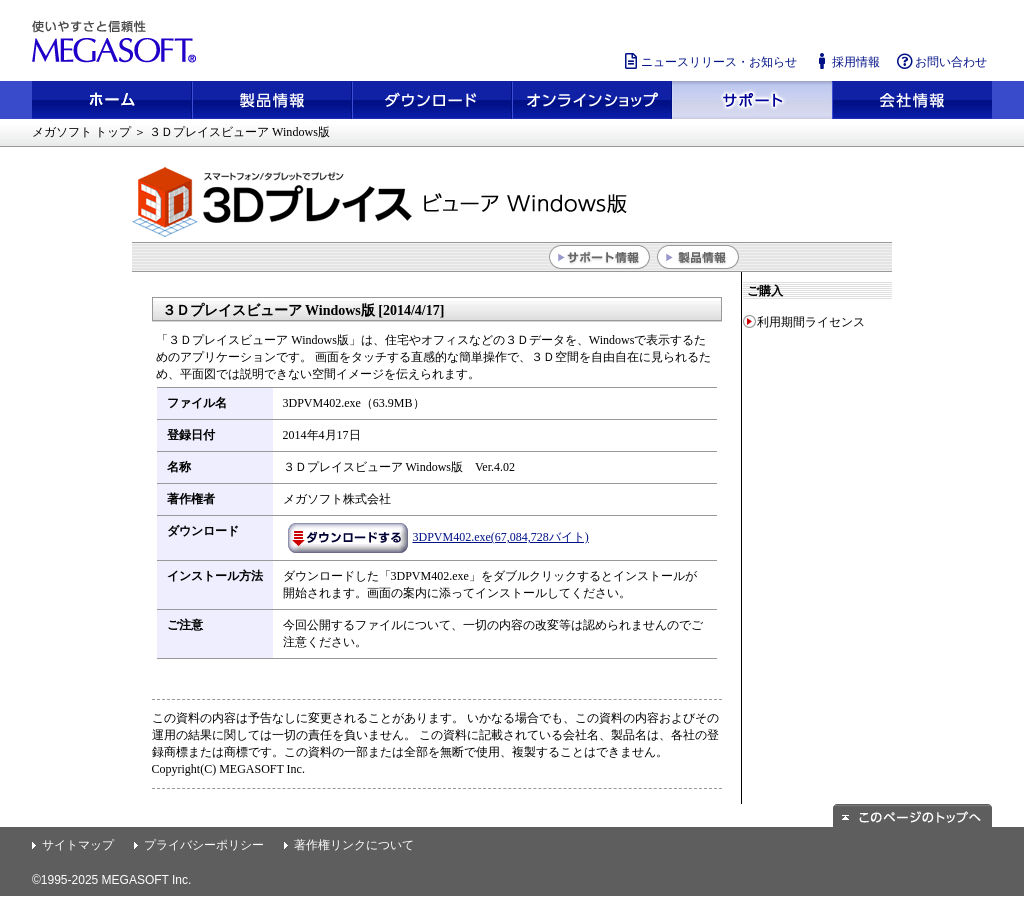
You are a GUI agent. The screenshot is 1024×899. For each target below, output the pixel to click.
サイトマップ (78, 845)
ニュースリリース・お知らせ (709, 61)
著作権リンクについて (354, 845)
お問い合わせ (941, 61)
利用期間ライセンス (811, 322)
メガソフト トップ (81, 132)
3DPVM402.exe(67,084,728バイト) (438, 537)
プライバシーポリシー (204, 845)
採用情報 (846, 61)
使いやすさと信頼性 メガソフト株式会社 (117, 42)
